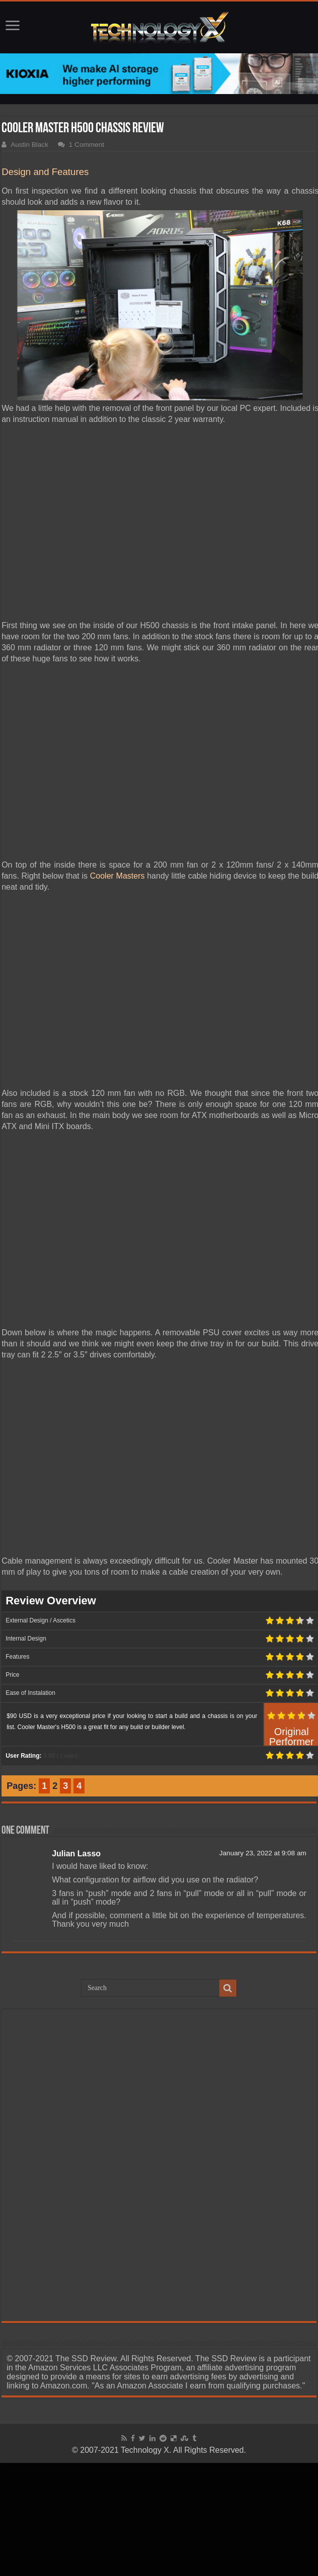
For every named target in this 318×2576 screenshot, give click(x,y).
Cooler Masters (117, 876)
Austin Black (29, 144)
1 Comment (86, 144)
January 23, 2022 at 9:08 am (262, 1853)
